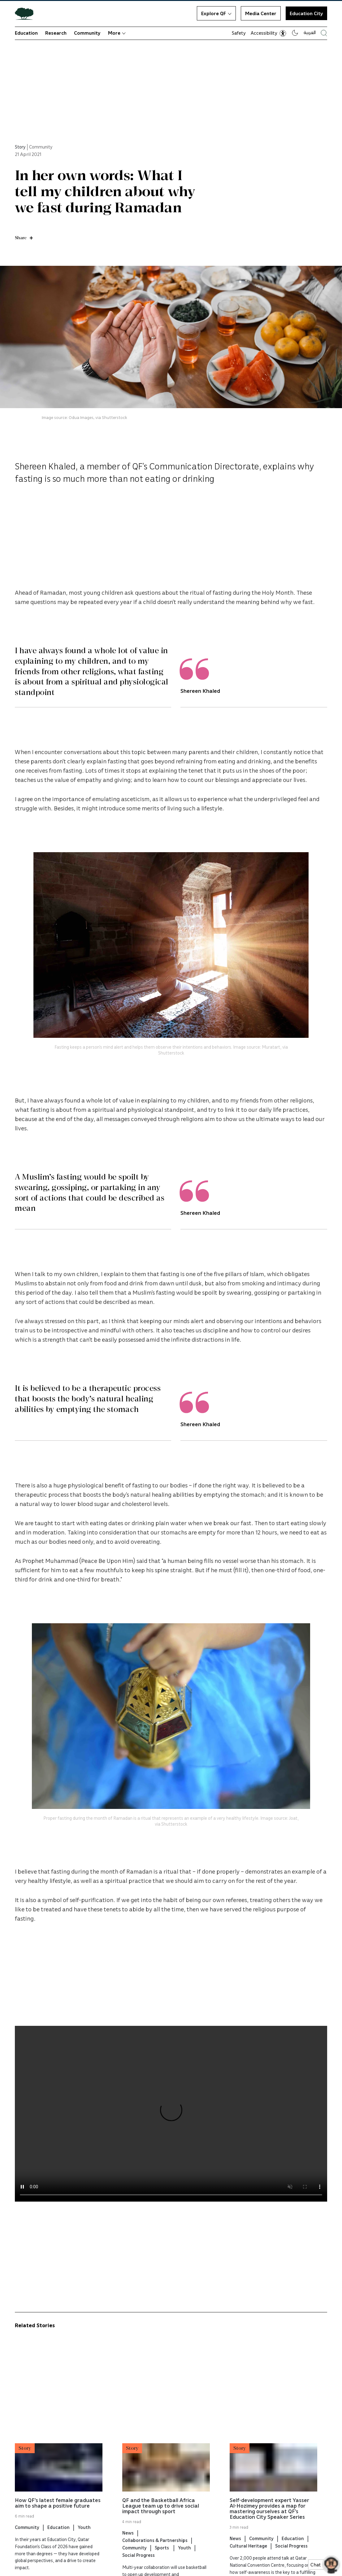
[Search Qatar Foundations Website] (324, 33)
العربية (310, 32)
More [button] (117, 33)
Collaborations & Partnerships (155, 2551)
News (128, 2543)
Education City (306, 13)
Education (26, 33)
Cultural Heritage (248, 2556)
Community (87, 33)
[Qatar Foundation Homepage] (26, 13)
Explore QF (216, 13)
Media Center (260, 13)
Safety (239, 33)
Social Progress (138, 2566)
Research (56, 33)
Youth (84, 2538)
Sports (162, 2558)
